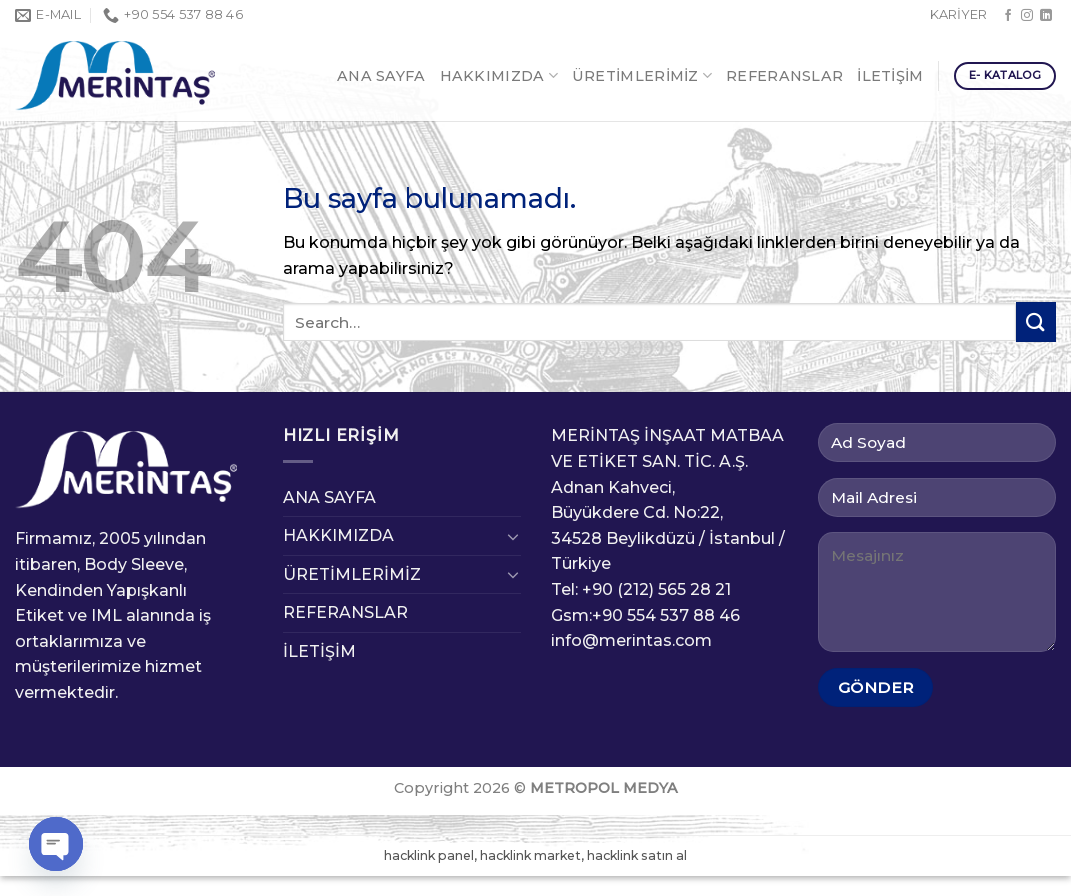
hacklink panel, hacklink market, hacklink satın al (535, 855)
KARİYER (958, 14)
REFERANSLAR (784, 76)
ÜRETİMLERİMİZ (642, 75)
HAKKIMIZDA (499, 75)
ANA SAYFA (381, 76)
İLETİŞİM (890, 76)
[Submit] (1036, 321)
